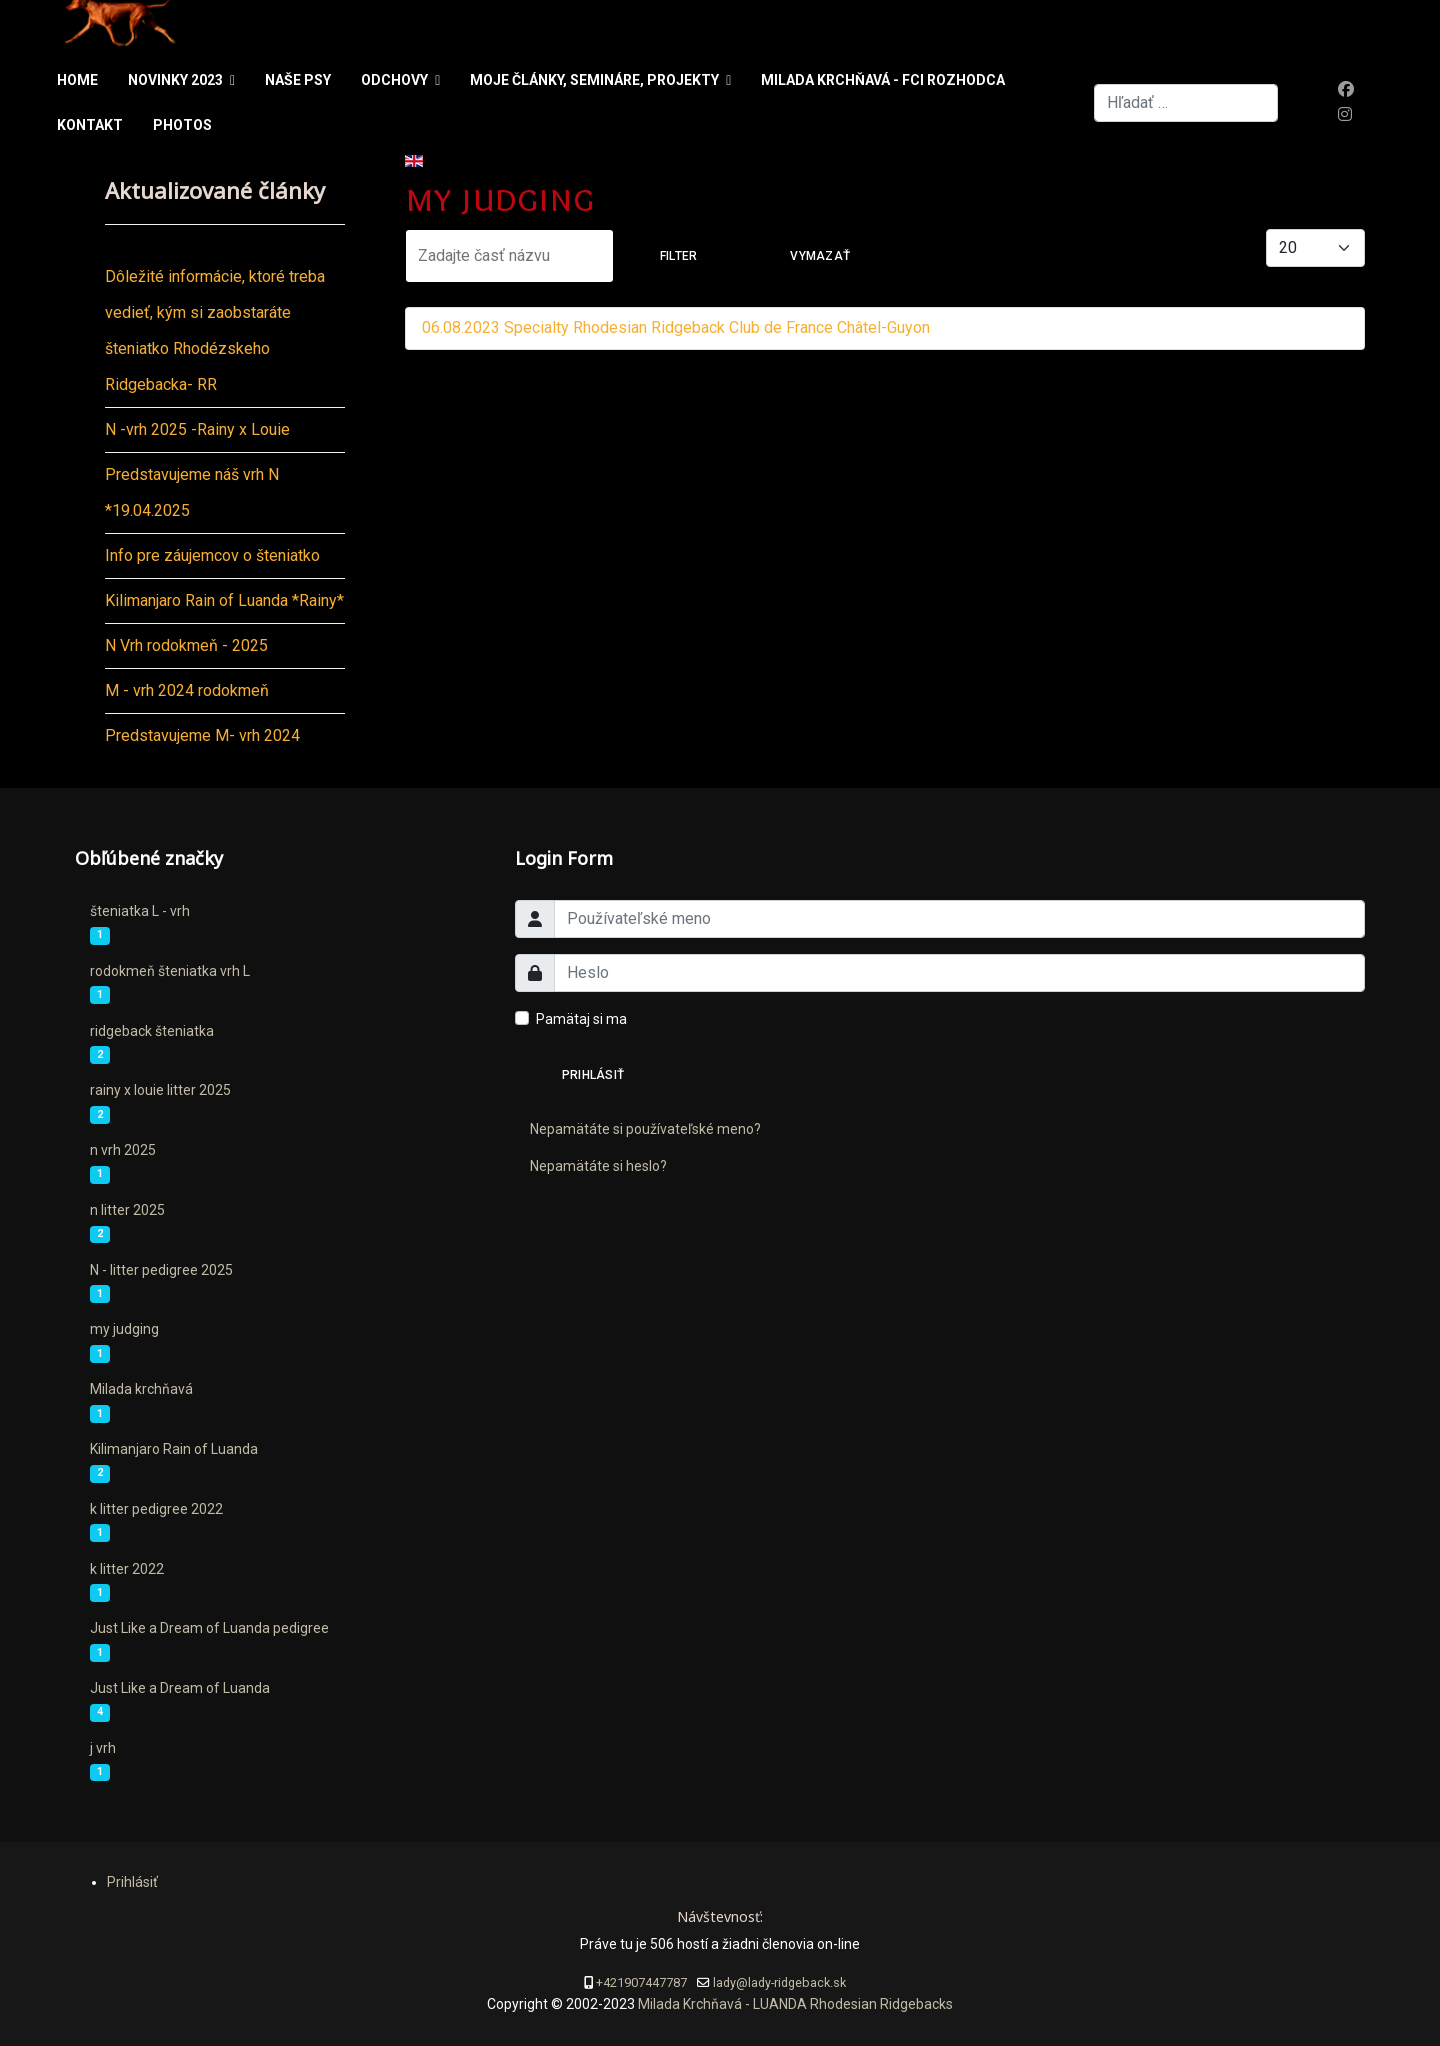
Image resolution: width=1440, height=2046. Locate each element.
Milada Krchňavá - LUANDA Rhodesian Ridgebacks (794, 2004)
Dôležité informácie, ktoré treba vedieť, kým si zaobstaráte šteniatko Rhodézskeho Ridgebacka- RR (215, 330)
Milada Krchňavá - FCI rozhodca (883, 80)
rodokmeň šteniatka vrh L (170, 971)
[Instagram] (1345, 114)
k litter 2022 (127, 1569)
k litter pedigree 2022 (156, 1509)
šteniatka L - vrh (140, 911)
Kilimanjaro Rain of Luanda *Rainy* (224, 600)
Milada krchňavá (141, 1389)
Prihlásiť (593, 1075)
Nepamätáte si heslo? (598, 1166)
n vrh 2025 (123, 1150)
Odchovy (394, 80)
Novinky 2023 (175, 80)
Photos (182, 125)
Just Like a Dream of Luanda (180, 1688)
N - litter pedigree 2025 (161, 1270)
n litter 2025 (127, 1210)
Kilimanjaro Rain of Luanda (174, 1449)
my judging (124, 1329)
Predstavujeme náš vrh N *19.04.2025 (192, 492)
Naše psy (298, 80)
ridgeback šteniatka (152, 1031)
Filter (678, 256)
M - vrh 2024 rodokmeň (187, 690)
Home (77, 80)
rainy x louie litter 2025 (160, 1090)
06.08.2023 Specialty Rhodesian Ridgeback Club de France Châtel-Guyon (676, 327)
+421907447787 (641, 1982)
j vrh (103, 1748)
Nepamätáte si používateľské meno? (645, 1129)
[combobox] (1186, 103)
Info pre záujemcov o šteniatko (212, 555)
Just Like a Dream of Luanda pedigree (209, 1628)
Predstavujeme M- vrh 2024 (202, 735)
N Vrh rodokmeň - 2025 (186, 645)
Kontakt (90, 125)
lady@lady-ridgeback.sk (779, 1982)
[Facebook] (1346, 89)
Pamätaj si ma (581, 1019)
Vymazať (820, 256)
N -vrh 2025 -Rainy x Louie (197, 429)
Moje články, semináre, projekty (594, 80)
